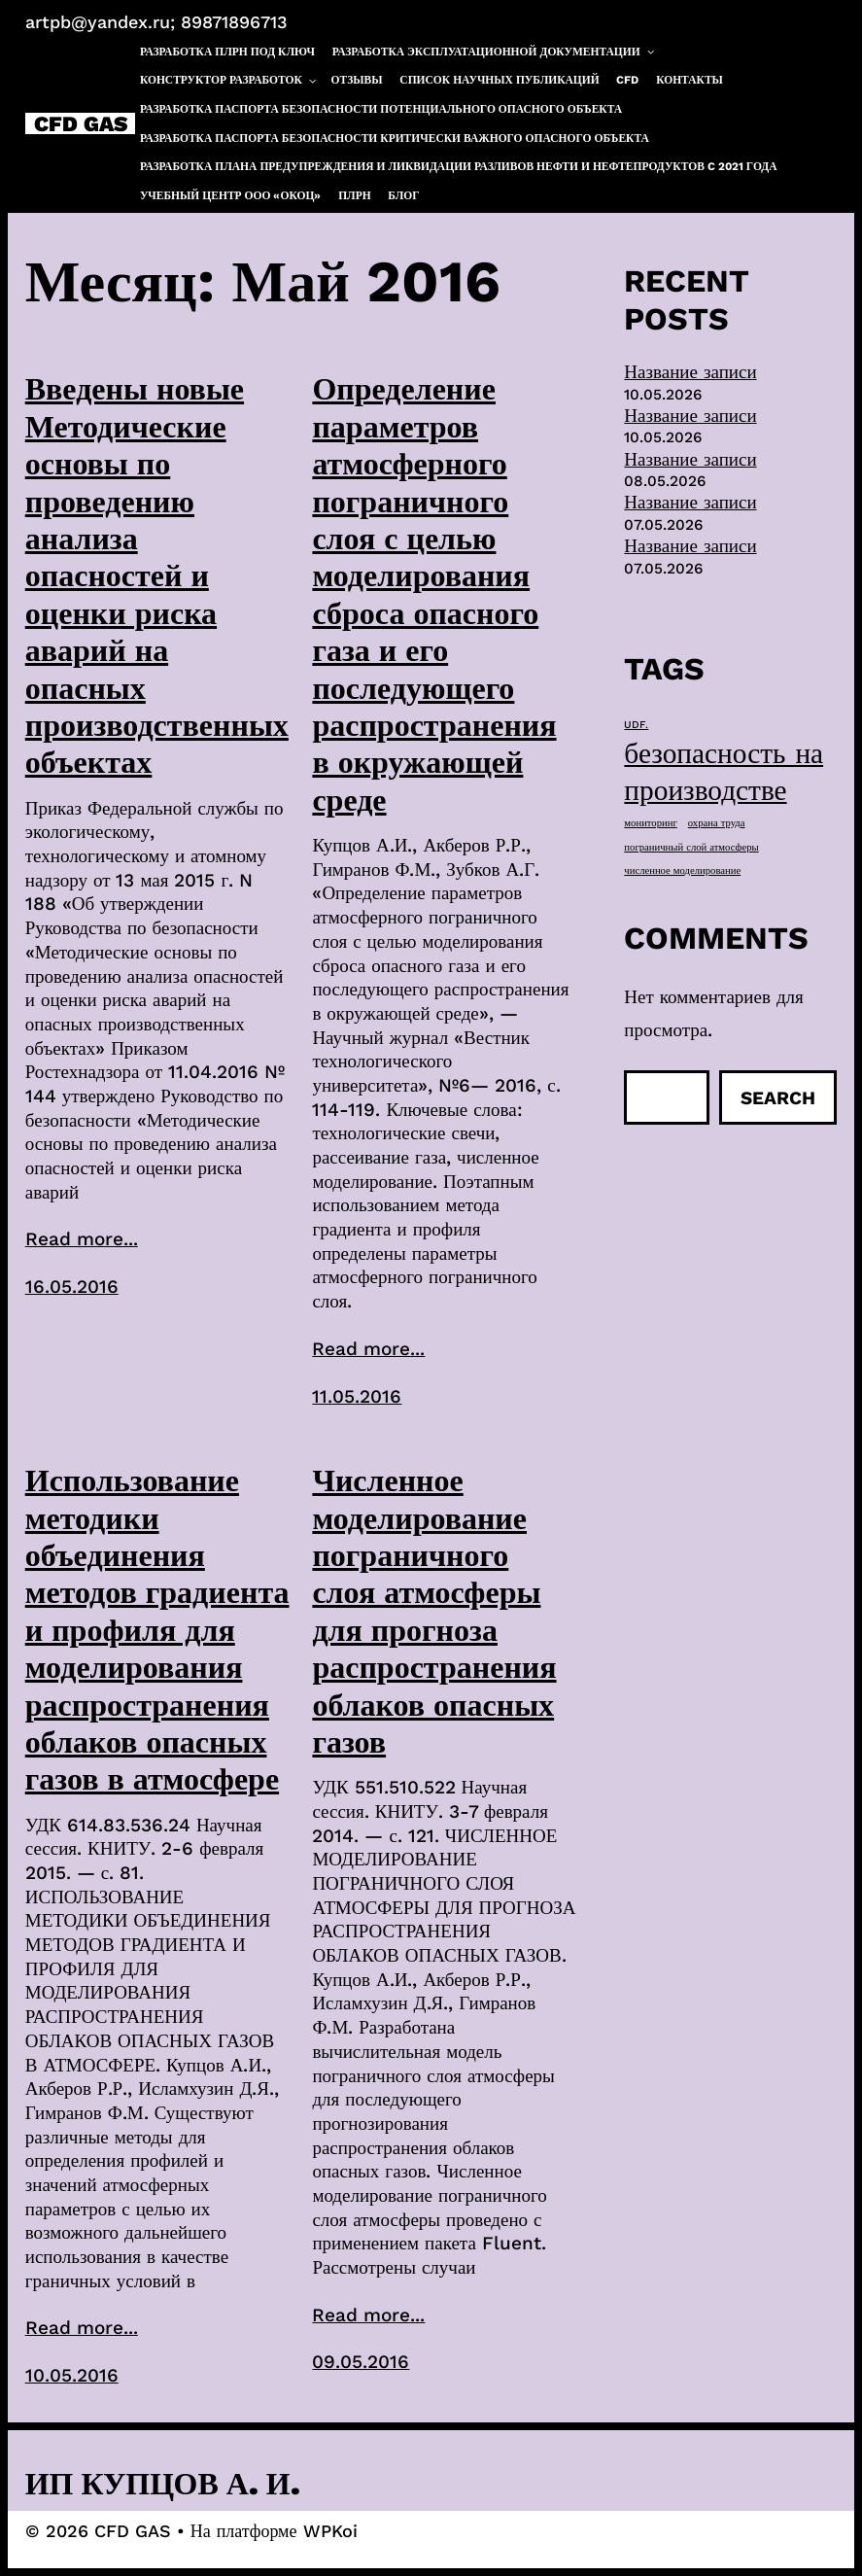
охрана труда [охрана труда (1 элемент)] (716, 823)
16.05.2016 (72, 1286)
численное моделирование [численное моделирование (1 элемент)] (682, 870)
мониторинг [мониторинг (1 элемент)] (650, 823)
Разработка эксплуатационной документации (494, 52)
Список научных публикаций (499, 80)
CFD (627, 80)
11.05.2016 (356, 1396)
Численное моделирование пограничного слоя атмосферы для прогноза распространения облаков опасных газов (434, 1611)
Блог (403, 195)
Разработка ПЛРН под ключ (227, 51)
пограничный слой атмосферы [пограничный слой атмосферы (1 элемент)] (691, 847)
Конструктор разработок (229, 80)
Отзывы (357, 80)
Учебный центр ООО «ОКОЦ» (231, 195)
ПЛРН (354, 195)
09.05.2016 (360, 2361)
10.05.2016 (72, 2375)
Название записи (690, 372)
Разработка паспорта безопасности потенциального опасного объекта (381, 109)
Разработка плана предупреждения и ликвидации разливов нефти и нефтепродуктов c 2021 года (458, 166)
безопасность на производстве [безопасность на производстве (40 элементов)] (723, 772)
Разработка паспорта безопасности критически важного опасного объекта (394, 138)
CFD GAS (80, 123)
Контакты (689, 80)
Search (778, 1098)
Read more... (81, 1239)
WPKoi (330, 2531)
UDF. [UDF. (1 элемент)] (636, 724)
